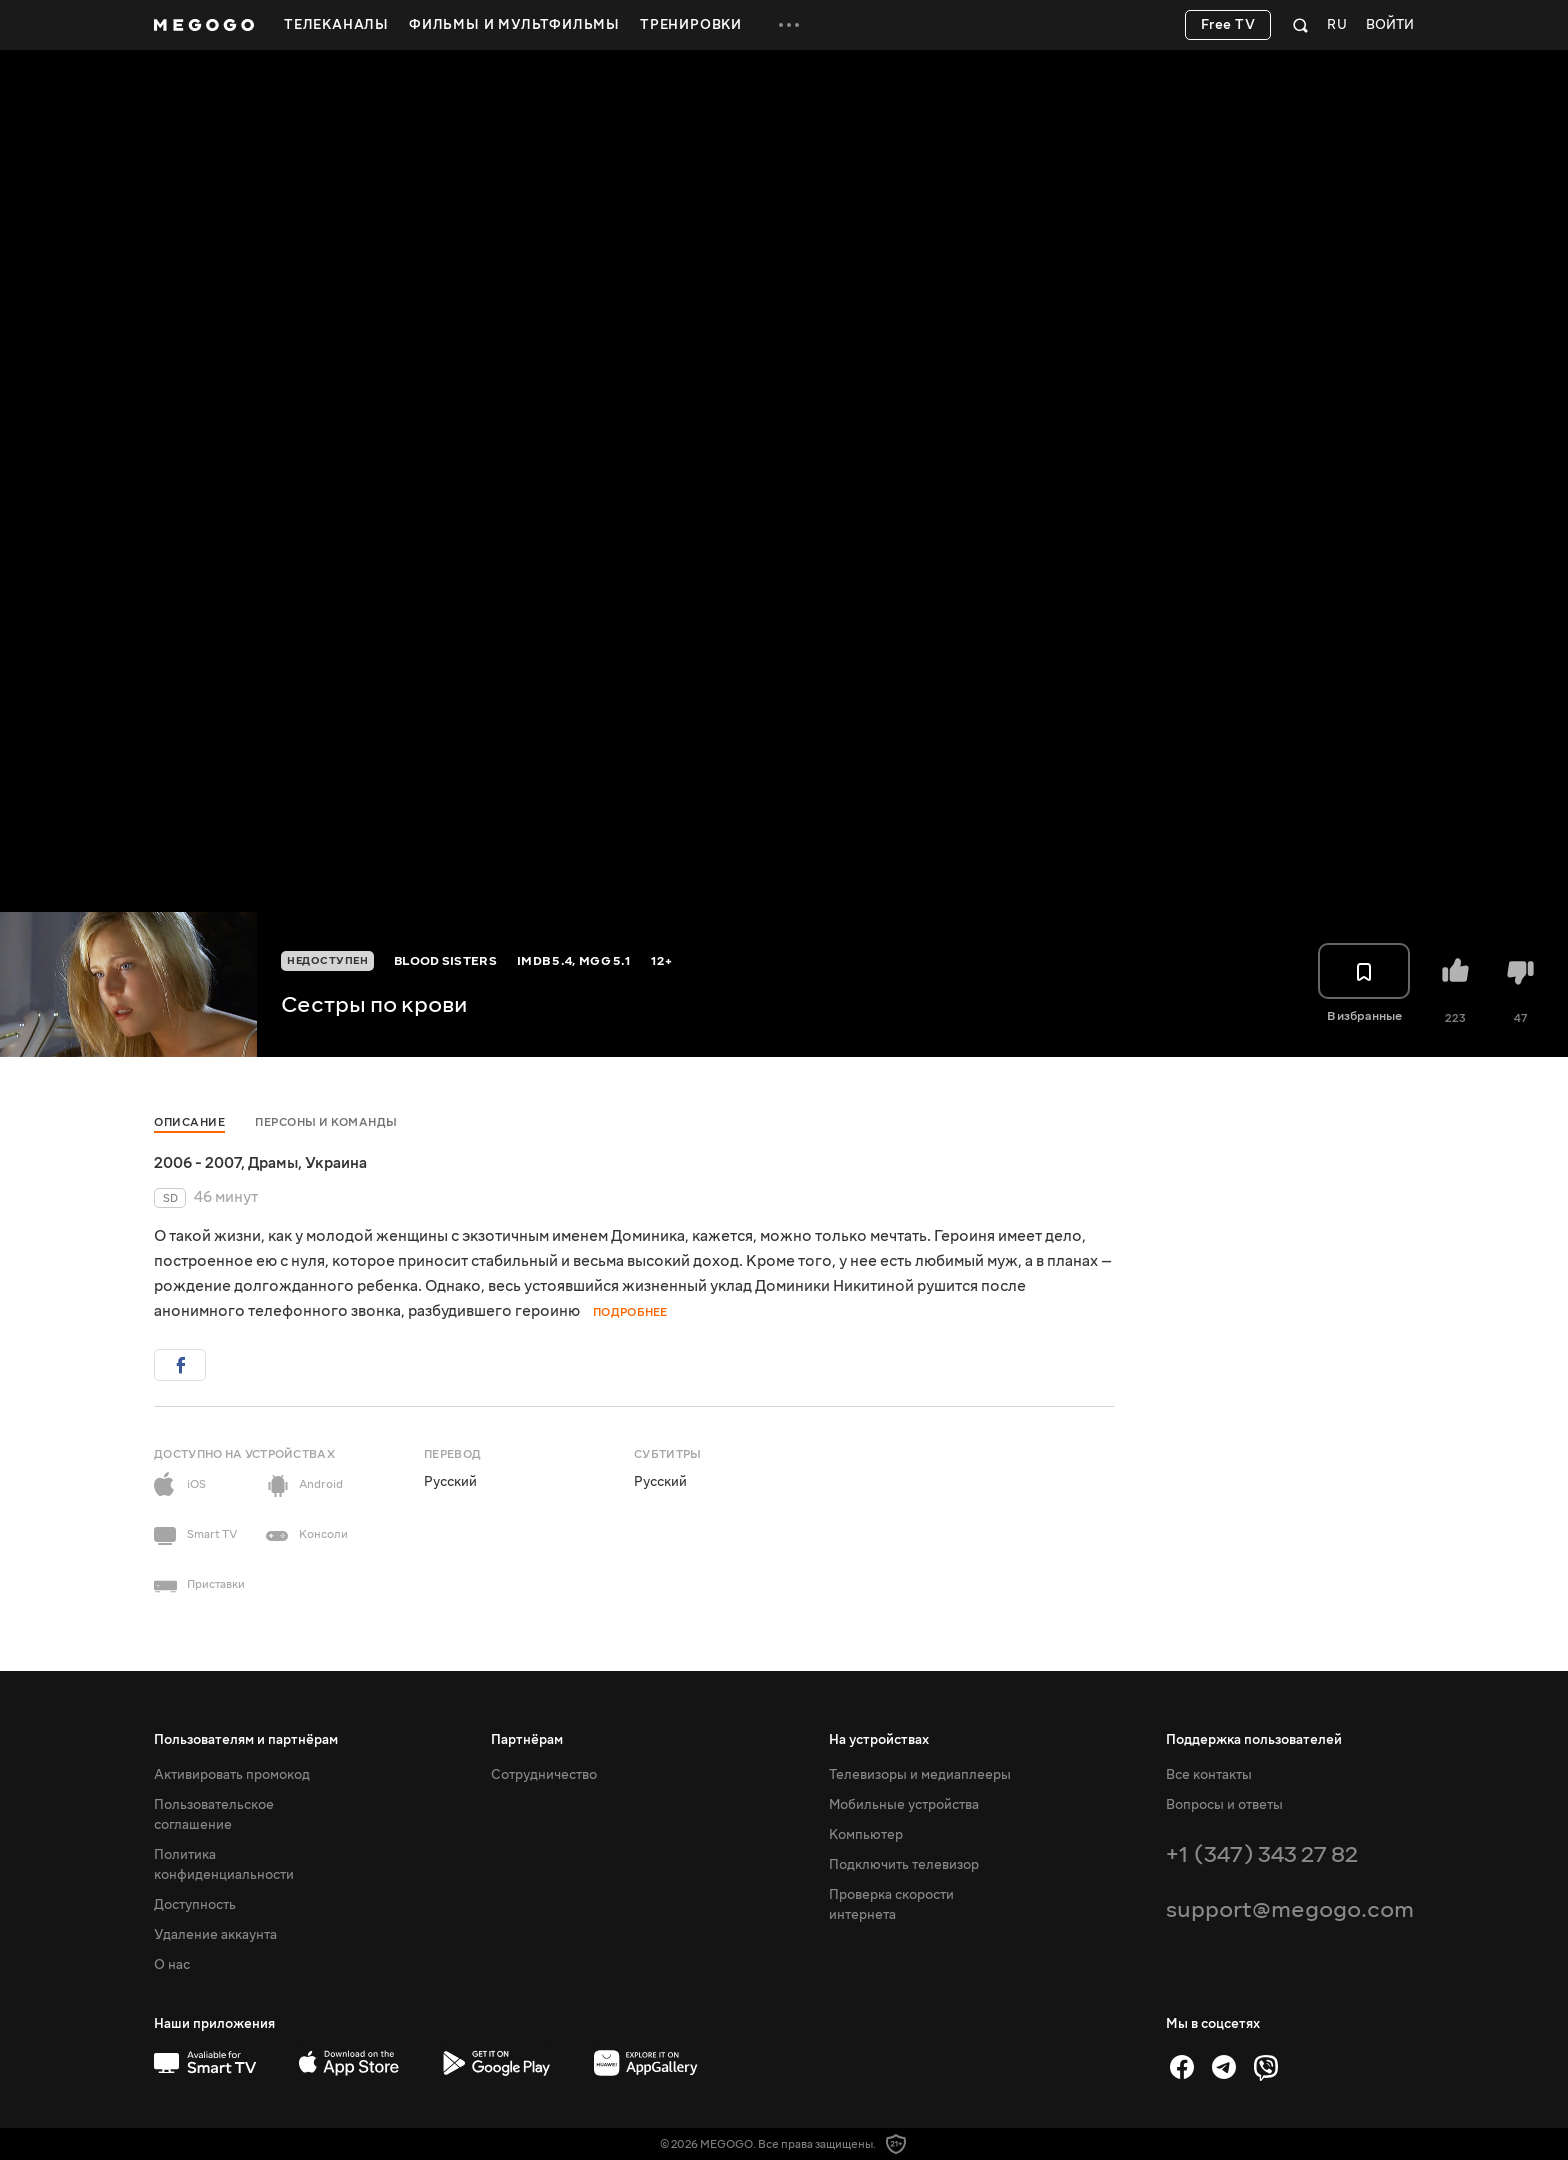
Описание (189, 1122)
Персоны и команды (326, 1122)
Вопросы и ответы (1224, 1805)
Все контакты (1209, 1775)
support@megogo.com (1290, 1909)
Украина (336, 1163)
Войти (1390, 25)
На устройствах (879, 1740)
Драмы (273, 1163)
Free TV (1228, 25)
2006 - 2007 (197, 1163)
